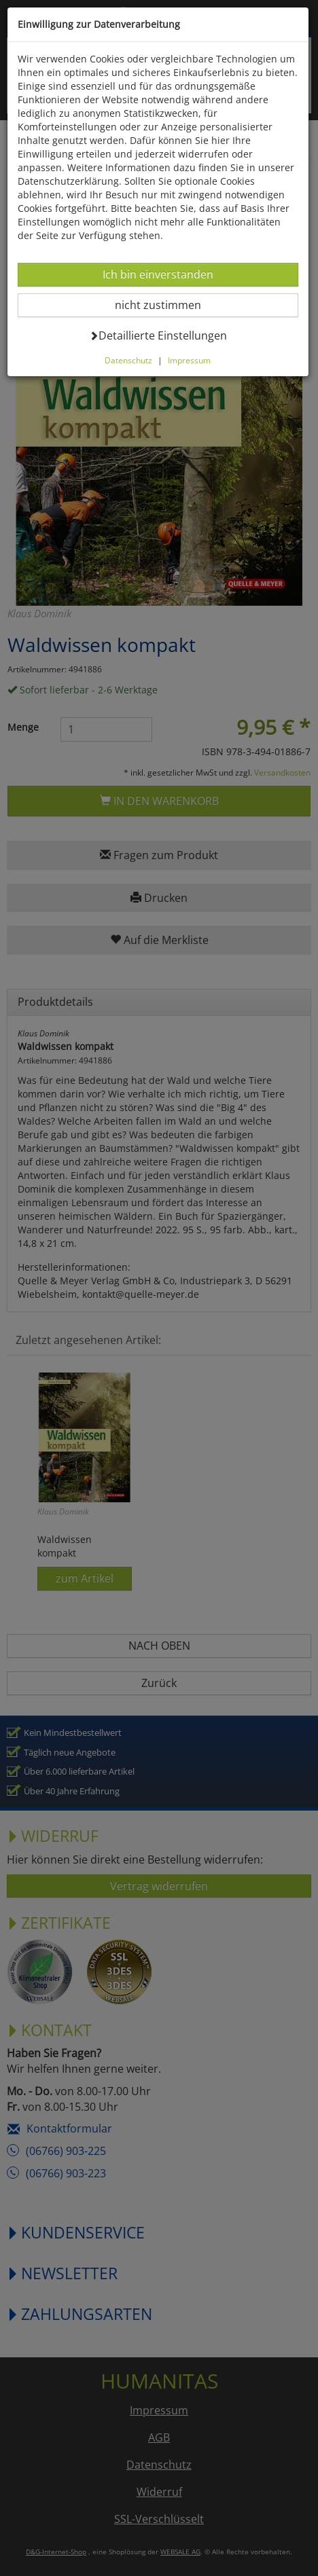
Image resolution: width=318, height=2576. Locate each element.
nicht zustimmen (166, 304)
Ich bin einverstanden (157, 274)
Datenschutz (128, 360)
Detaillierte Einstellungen (158, 335)
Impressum (189, 360)
